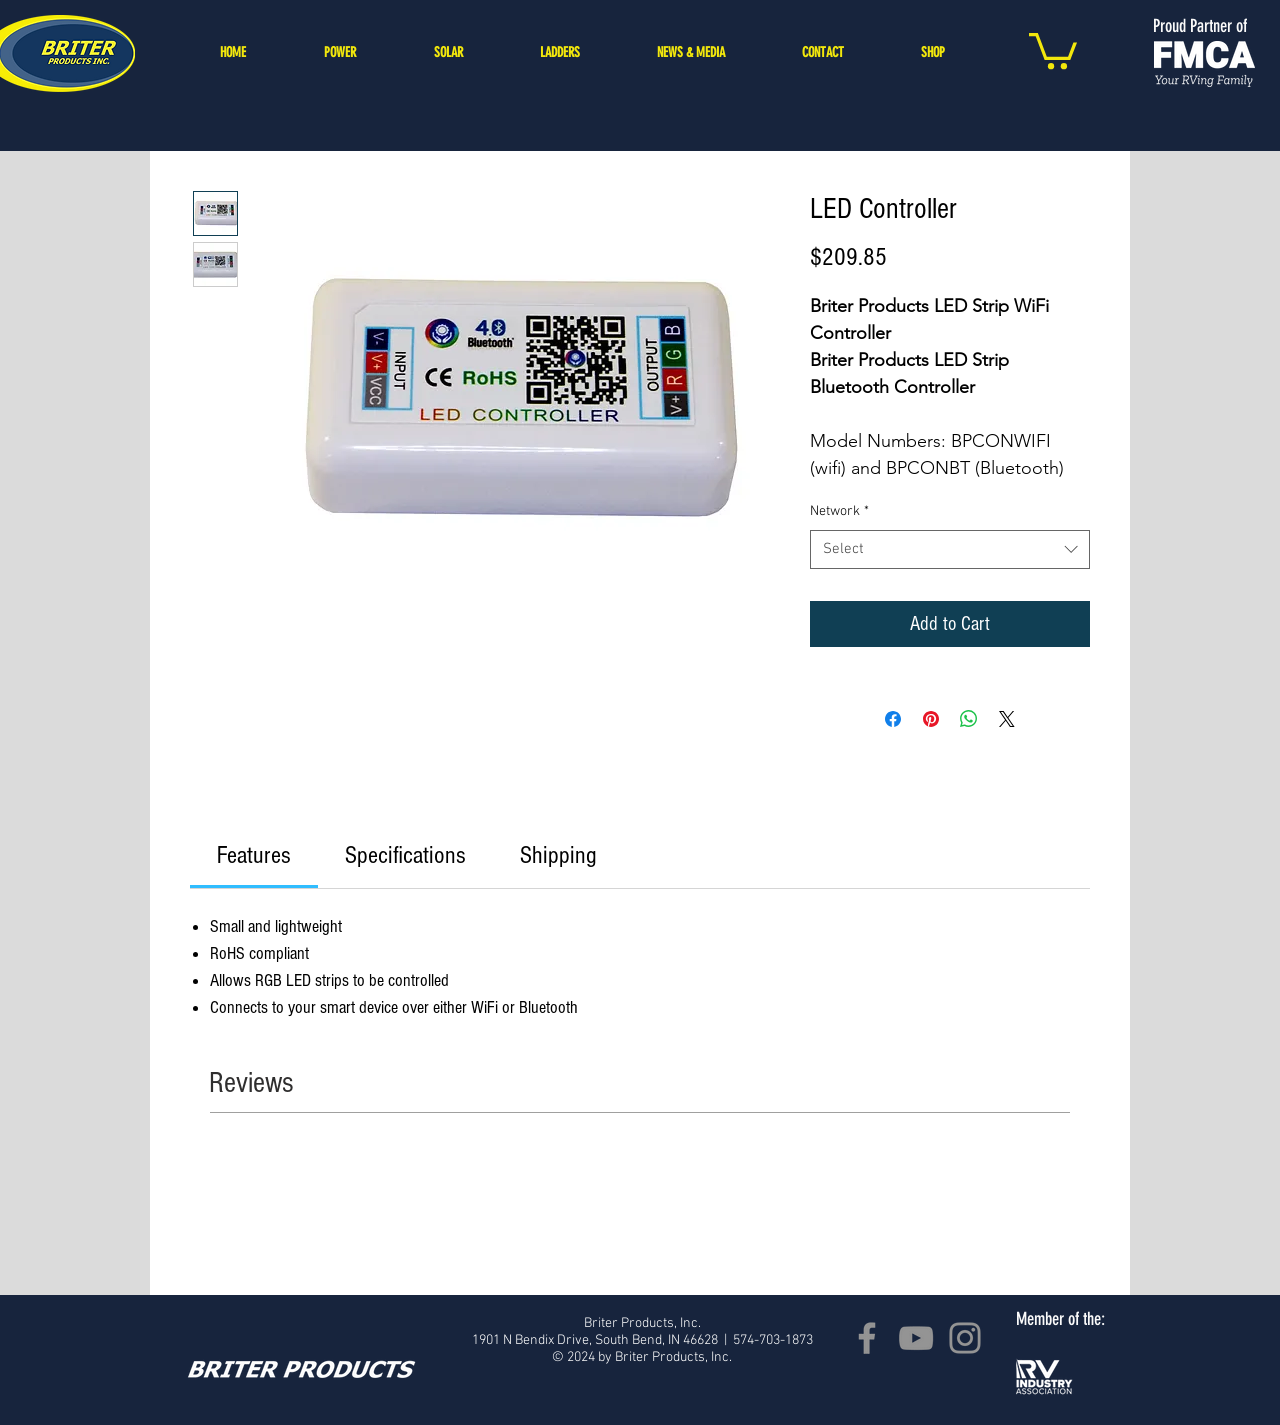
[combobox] (950, 549)
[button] (1053, 49)
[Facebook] (867, 1338)
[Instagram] (965, 1338)
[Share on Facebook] (893, 719)
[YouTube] (916, 1338)
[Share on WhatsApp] (969, 719)
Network (839, 511)
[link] (254, 855)
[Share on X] (1007, 719)
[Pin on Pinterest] (931, 719)
